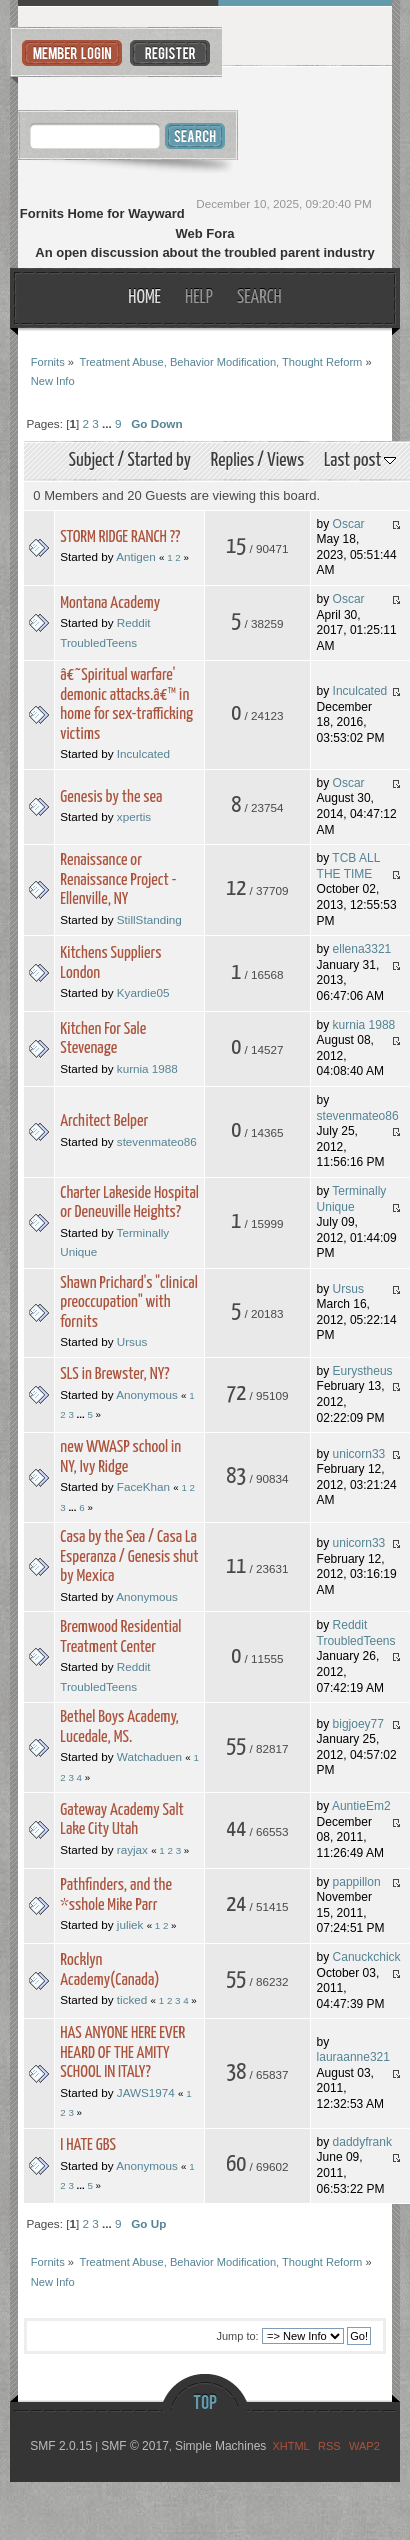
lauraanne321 (353, 2057)
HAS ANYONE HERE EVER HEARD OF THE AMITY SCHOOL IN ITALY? (122, 2053)
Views (285, 460)
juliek (130, 1924)
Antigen (136, 556)
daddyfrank (362, 2142)
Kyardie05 (143, 992)
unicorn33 (359, 1454)
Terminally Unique (352, 1199)
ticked (132, 1999)
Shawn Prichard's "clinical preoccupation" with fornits (129, 1303)
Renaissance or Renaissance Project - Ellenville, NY (118, 880)
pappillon (357, 1882)
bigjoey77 (358, 1724)
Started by (158, 460)
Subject (92, 460)
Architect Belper (104, 1121)
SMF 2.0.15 (61, 2446)
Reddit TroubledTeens (356, 1633)
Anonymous (147, 1394)
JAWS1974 (146, 2092)
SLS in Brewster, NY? (114, 1374)
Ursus (132, 1341)
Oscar (349, 524)
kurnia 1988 (147, 1068)
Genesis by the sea (111, 797)
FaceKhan (143, 1486)
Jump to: (237, 2336)
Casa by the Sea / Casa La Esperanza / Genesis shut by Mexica (129, 1557)
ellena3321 (362, 949)
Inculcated (143, 753)
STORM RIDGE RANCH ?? (120, 537)
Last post (360, 460)
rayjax (132, 1849)
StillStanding (149, 919)
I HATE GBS (88, 2145)
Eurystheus (363, 1371)
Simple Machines (220, 2446)
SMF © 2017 (135, 2446)
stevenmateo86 (157, 1141)
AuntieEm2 (361, 1806)
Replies (232, 460)
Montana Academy (110, 603)
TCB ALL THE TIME (348, 866)
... (108, 423)
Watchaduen (149, 1756)
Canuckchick (367, 1957)
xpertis (134, 816)
